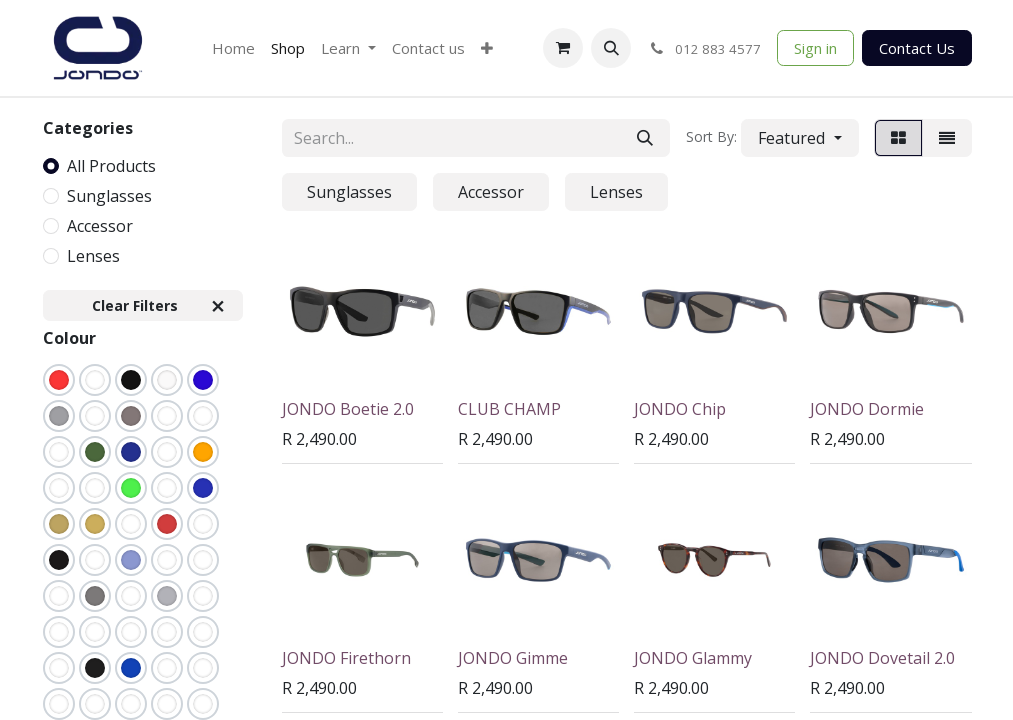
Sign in (815, 48)
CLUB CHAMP (509, 409)
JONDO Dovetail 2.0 (882, 658)
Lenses (93, 256)
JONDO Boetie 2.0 (348, 409)
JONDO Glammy (693, 658)
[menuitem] (233, 48)
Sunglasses (109, 196)
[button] (611, 48)
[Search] (645, 138)
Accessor (100, 226)
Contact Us (917, 48)
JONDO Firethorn (346, 658)
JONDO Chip (680, 409)
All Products (111, 166)
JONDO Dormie (867, 409)
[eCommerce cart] (563, 48)
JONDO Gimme (513, 658)
